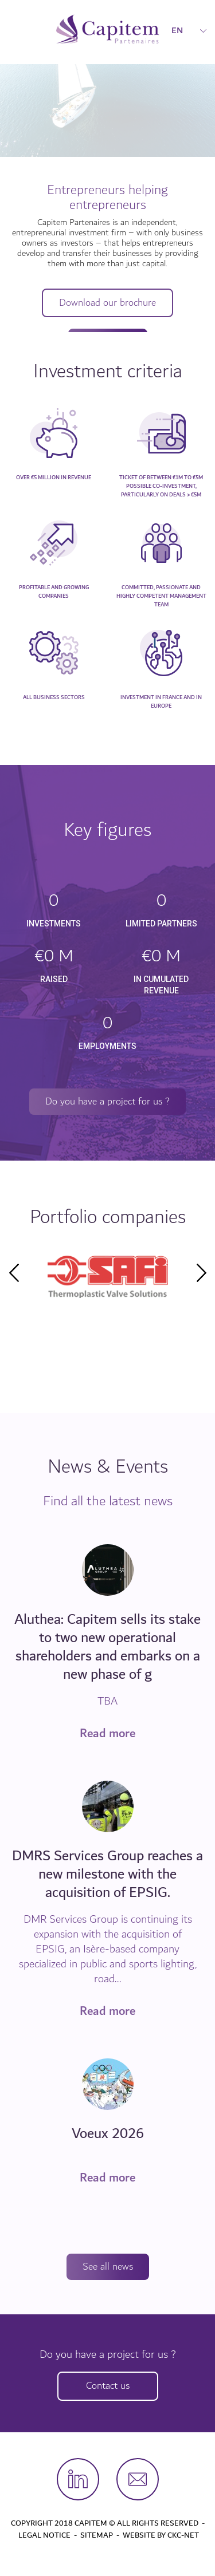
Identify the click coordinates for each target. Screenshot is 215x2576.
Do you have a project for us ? (107, 1101)
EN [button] (188, 30)
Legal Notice (44, 2535)
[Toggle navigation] (16, 29)
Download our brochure (107, 302)
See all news (108, 2266)
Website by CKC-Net (161, 2535)
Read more (107, 1733)
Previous (14, 1273)
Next (201, 1273)
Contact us (108, 2385)
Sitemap (96, 2535)
